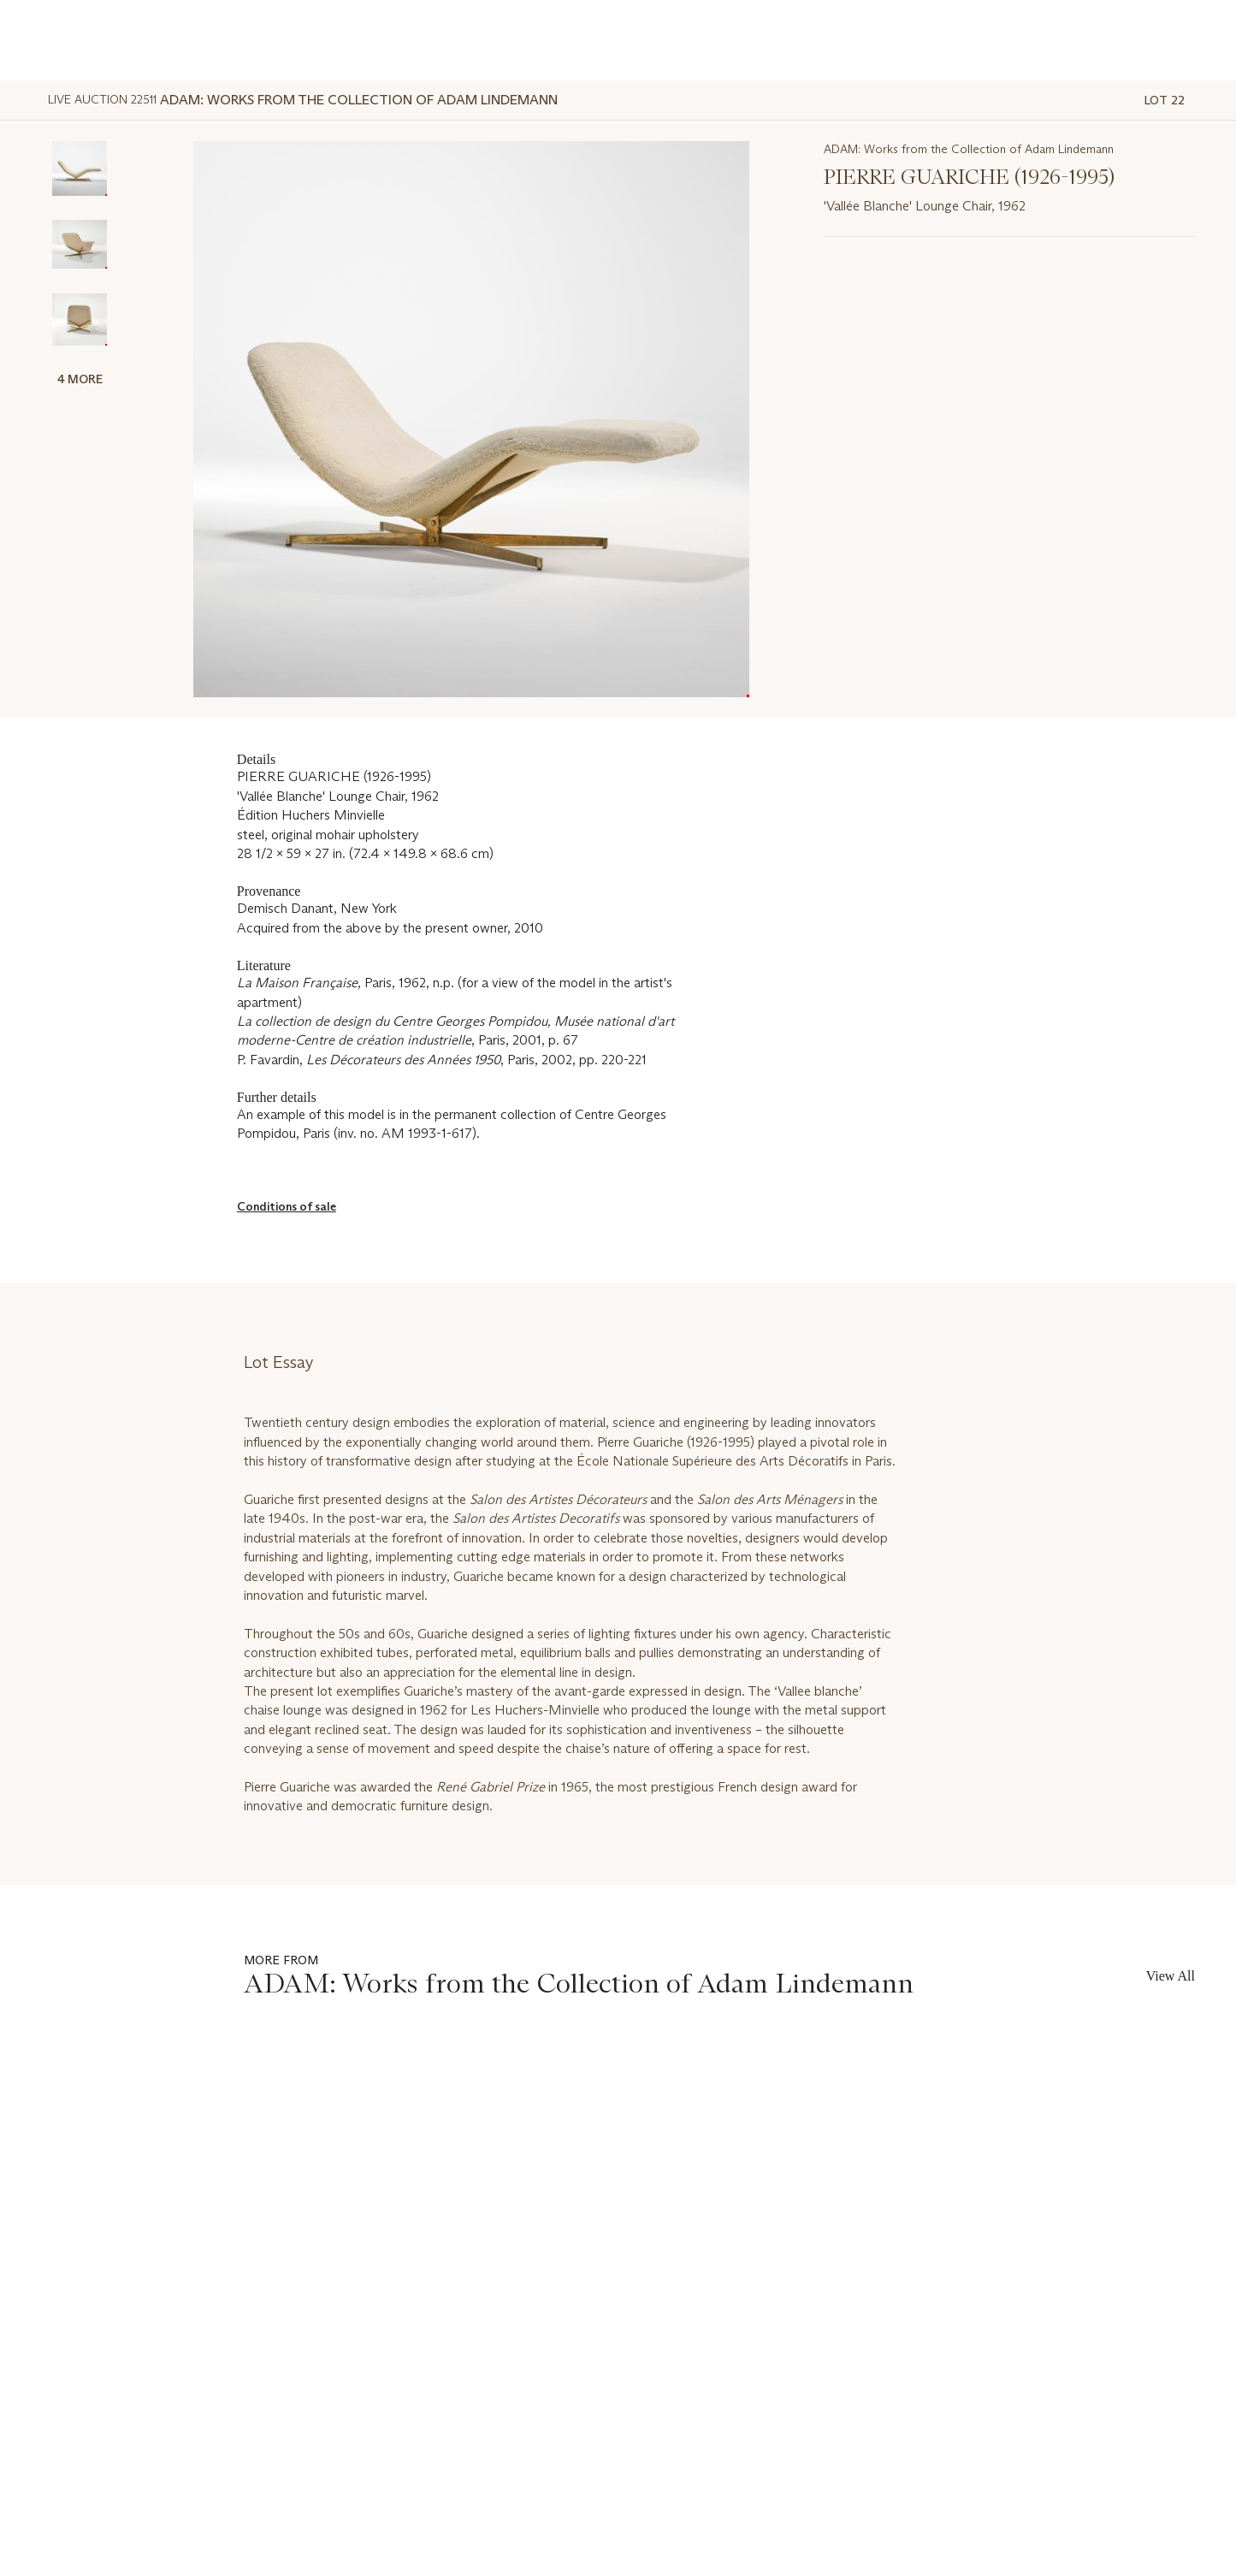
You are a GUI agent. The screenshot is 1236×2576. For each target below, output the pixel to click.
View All (1170, 1976)
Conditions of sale (286, 1206)
